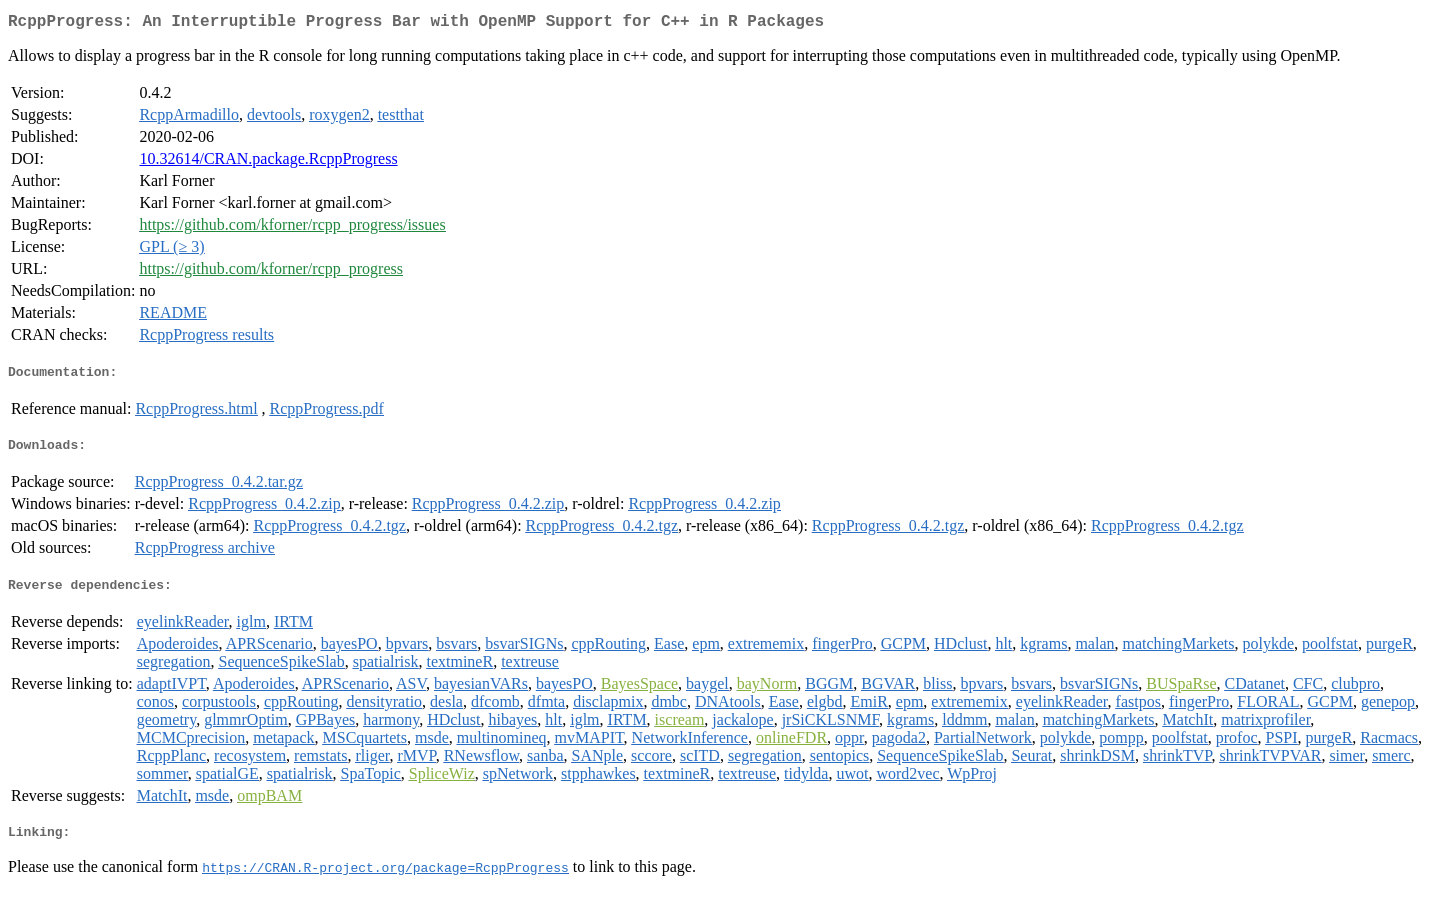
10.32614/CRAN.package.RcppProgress (268, 162)
